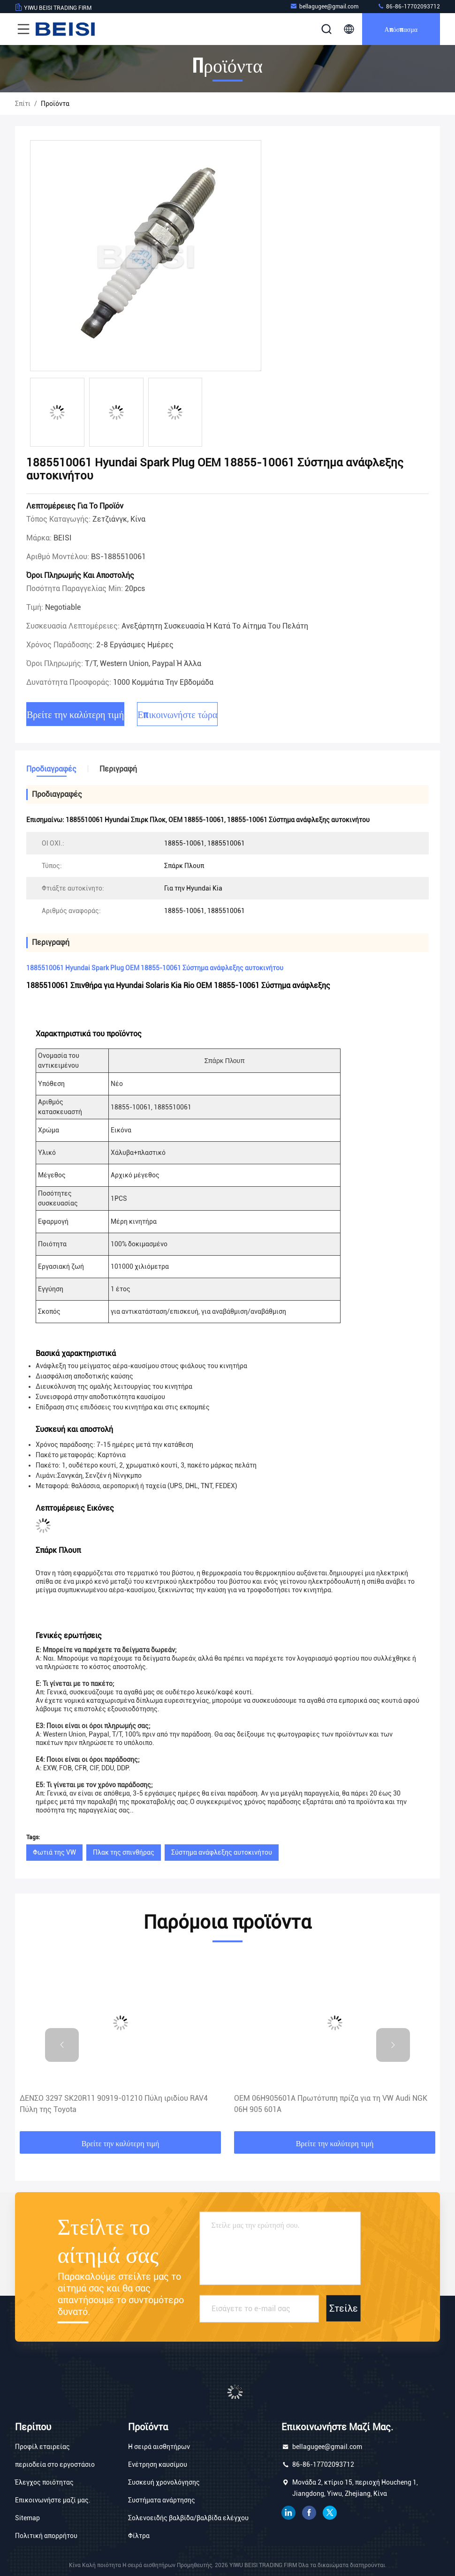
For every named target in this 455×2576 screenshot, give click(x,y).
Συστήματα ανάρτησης (161, 2500)
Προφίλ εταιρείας (42, 2446)
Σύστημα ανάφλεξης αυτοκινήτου (221, 1852)
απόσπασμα (401, 29)
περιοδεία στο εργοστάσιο (55, 2464)
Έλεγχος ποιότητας (44, 2482)
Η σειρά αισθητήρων (159, 2446)
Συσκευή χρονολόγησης (164, 2482)
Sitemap (27, 2518)
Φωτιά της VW (54, 1852)
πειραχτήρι (330, 2513)
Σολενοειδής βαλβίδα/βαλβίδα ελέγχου (188, 2518)
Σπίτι (22, 103)
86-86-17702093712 (408, 6)
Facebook (309, 2513)
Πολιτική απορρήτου (46, 2535)
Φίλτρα (139, 2535)
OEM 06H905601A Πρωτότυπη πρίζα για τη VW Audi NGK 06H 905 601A (330, 2104)
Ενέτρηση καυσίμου (157, 2464)
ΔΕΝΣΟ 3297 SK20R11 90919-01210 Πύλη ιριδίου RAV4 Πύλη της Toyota (114, 2104)
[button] (62, 2045)
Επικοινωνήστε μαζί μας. (53, 2500)
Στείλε (343, 2308)
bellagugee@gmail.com (324, 6)
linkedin (288, 2513)
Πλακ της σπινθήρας (123, 1852)
